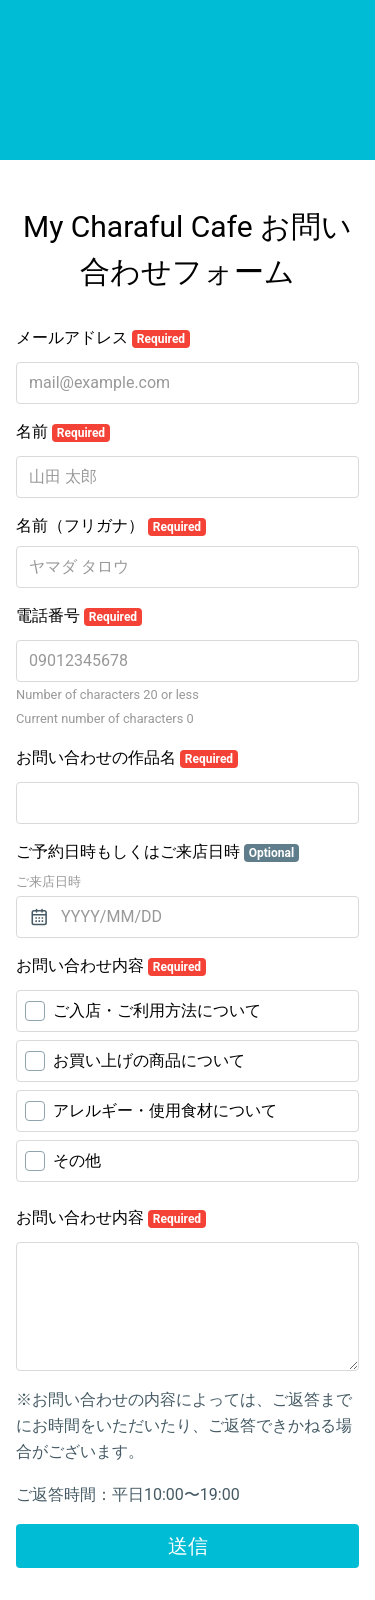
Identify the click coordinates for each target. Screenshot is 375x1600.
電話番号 (79, 616)
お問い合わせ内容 (111, 966)
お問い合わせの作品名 (127, 758)
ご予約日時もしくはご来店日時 (157, 852)
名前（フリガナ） (111, 526)
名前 (63, 432)
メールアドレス (103, 338)
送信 (188, 1546)
